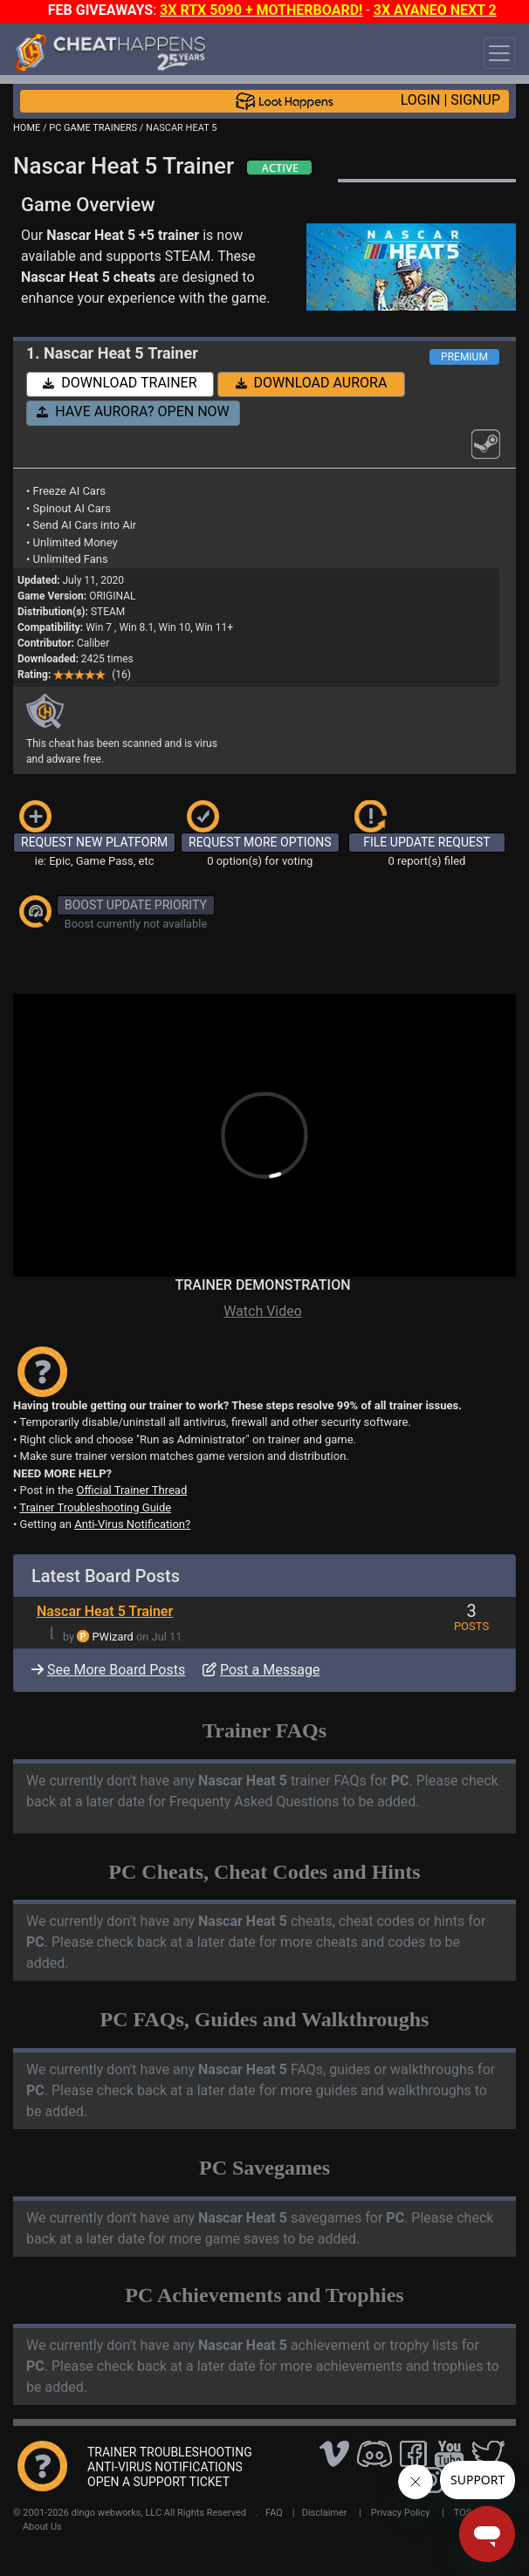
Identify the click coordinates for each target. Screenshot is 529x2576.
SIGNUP (475, 100)
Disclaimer (324, 2512)
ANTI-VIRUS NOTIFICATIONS (165, 2467)
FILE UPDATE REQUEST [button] (426, 842)
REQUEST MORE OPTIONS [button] (260, 842)
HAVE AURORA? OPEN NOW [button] (133, 411)
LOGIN (421, 100)
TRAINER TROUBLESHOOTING (169, 2452)
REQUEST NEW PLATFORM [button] (94, 842)
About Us (42, 2526)
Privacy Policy (400, 2512)
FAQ (274, 2512)
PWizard (113, 1636)
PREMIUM (464, 357)
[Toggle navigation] (499, 53)
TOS (463, 2512)
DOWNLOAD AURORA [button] (312, 382)
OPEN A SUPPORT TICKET (158, 2482)
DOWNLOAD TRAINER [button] (119, 382)
